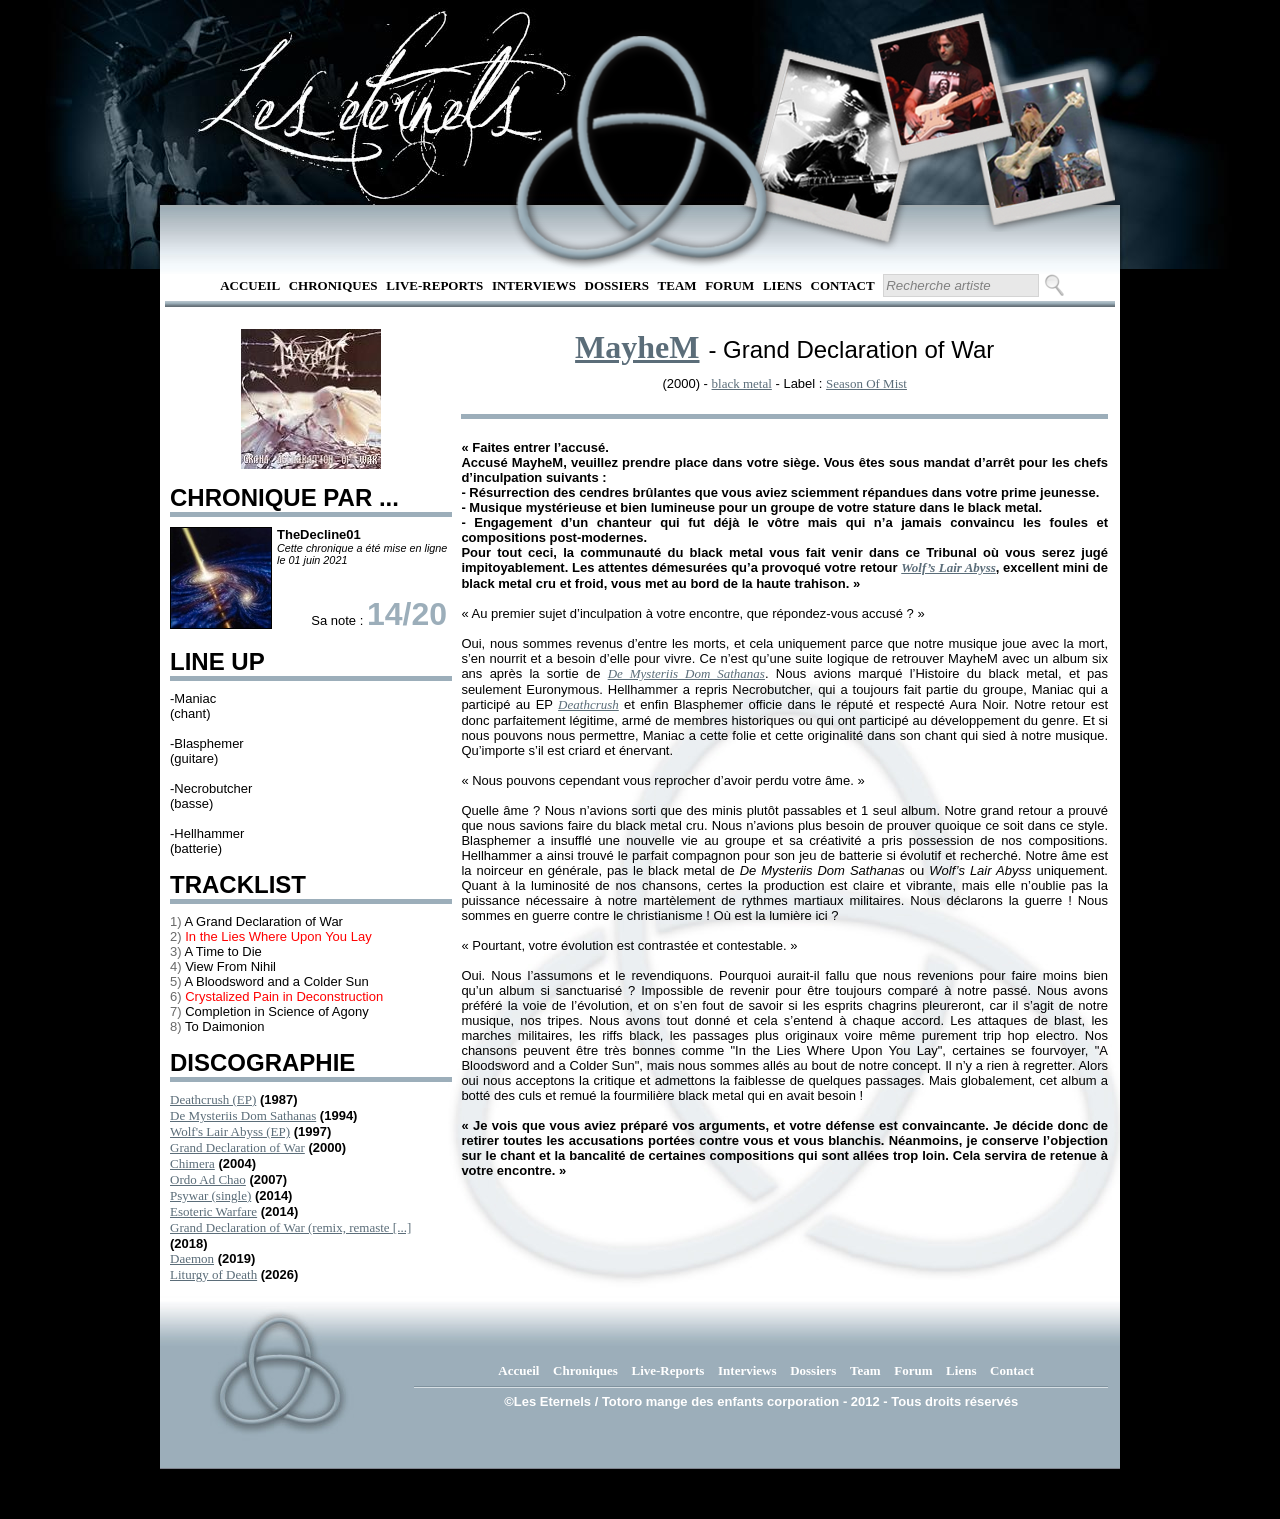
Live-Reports (434, 285)
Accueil (250, 285)
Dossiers (617, 285)
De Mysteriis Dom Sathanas (243, 1115)
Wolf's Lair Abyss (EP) (230, 1131)
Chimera (192, 1163)
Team (677, 285)
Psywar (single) (210, 1195)
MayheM (637, 347)
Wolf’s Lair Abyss (948, 567)
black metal (742, 383)
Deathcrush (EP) (213, 1099)
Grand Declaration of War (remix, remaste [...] (290, 1227)
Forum (729, 285)
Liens (782, 285)
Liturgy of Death (213, 1274)
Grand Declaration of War (237, 1147)
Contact (843, 285)
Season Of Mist (866, 383)
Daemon (192, 1258)
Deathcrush (588, 704)
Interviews (534, 285)
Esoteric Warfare (213, 1211)
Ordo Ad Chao (208, 1179)
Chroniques (333, 285)
